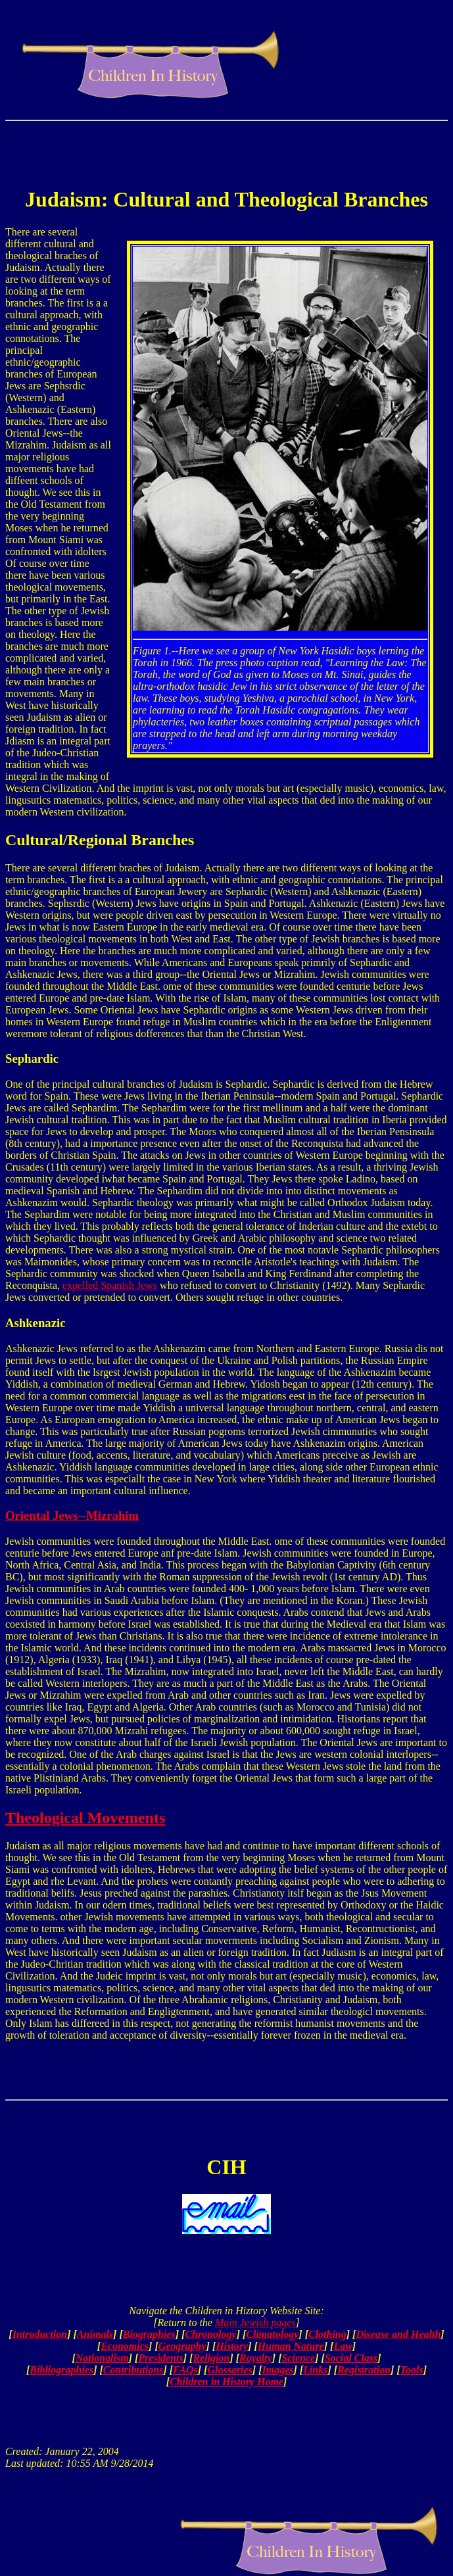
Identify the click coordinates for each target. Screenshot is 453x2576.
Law (342, 2346)
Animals (95, 2334)
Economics (125, 2346)
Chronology (210, 2334)
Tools (411, 2369)
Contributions (133, 2369)
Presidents (160, 2358)
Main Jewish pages (255, 2322)
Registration (364, 2369)
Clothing (327, 2334)
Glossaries (229, 2369)
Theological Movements (85, 1817)
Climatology (272, 2334)
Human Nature (291, 2346)
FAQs (185, 2369)
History (232, 2346)
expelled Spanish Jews (109, 1285)
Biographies (149, 2334)
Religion (211, 2358)
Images (278, 2369)
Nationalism (102, 2358)
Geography (182, 2346)
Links (315, 2369)
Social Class (351, 2358)
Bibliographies (61, 2369)
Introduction (40, 2334)
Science (298, 2358)
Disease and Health (398, 2334)
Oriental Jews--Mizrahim (72, 1515)
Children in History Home (226, 2381)
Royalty (255, 2358)
